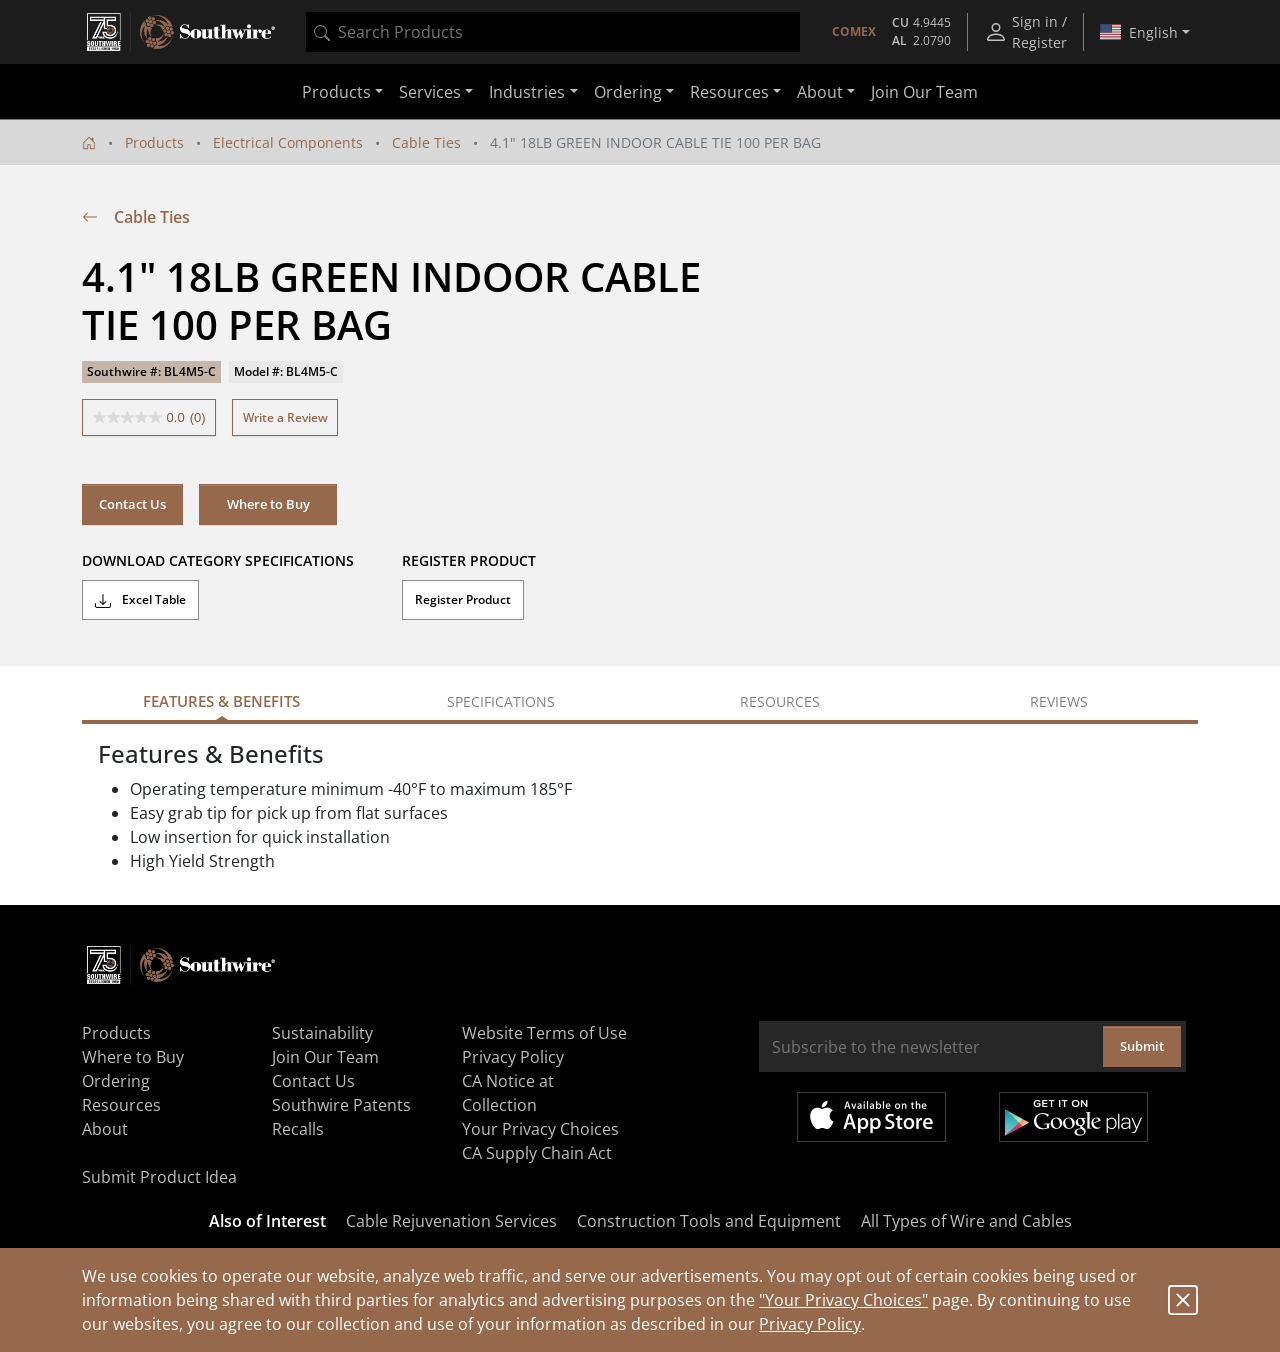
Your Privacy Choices (540, 1129)
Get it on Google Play (1073, 1117)
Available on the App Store (871, 1117)
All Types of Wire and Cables (966, 1221)
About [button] (820, 92)
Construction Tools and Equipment (709, 1221)
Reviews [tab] (1059, 701)
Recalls (298, 1129)
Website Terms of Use (544, 1033)
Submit (1142, 1046)
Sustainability (322, 1033)
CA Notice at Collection (508, 1093)
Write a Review (285, 417)
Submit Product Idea (159, 1177)
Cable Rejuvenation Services (451, 1221)
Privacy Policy (810, 1324)
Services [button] (430, 92)
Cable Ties (426, 142)
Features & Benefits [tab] (221, 701)
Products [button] (336, 92)
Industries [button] (527, 92)
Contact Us (132, 504)
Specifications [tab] (501, 701)
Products (154, 142)
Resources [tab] (780, 701)
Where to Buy (268, 504)
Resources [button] (729, 92)
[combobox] (553, 32)
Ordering (116, 1081)
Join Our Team (924, 92)
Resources (121, 1105)
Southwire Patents (341, 1105)
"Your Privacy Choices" (843, 1300)
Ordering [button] (628, 92)
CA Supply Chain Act (537, 1153)
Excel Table (140, 600)
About (105, 1129)
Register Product (463, 599)
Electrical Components (288, 142)
